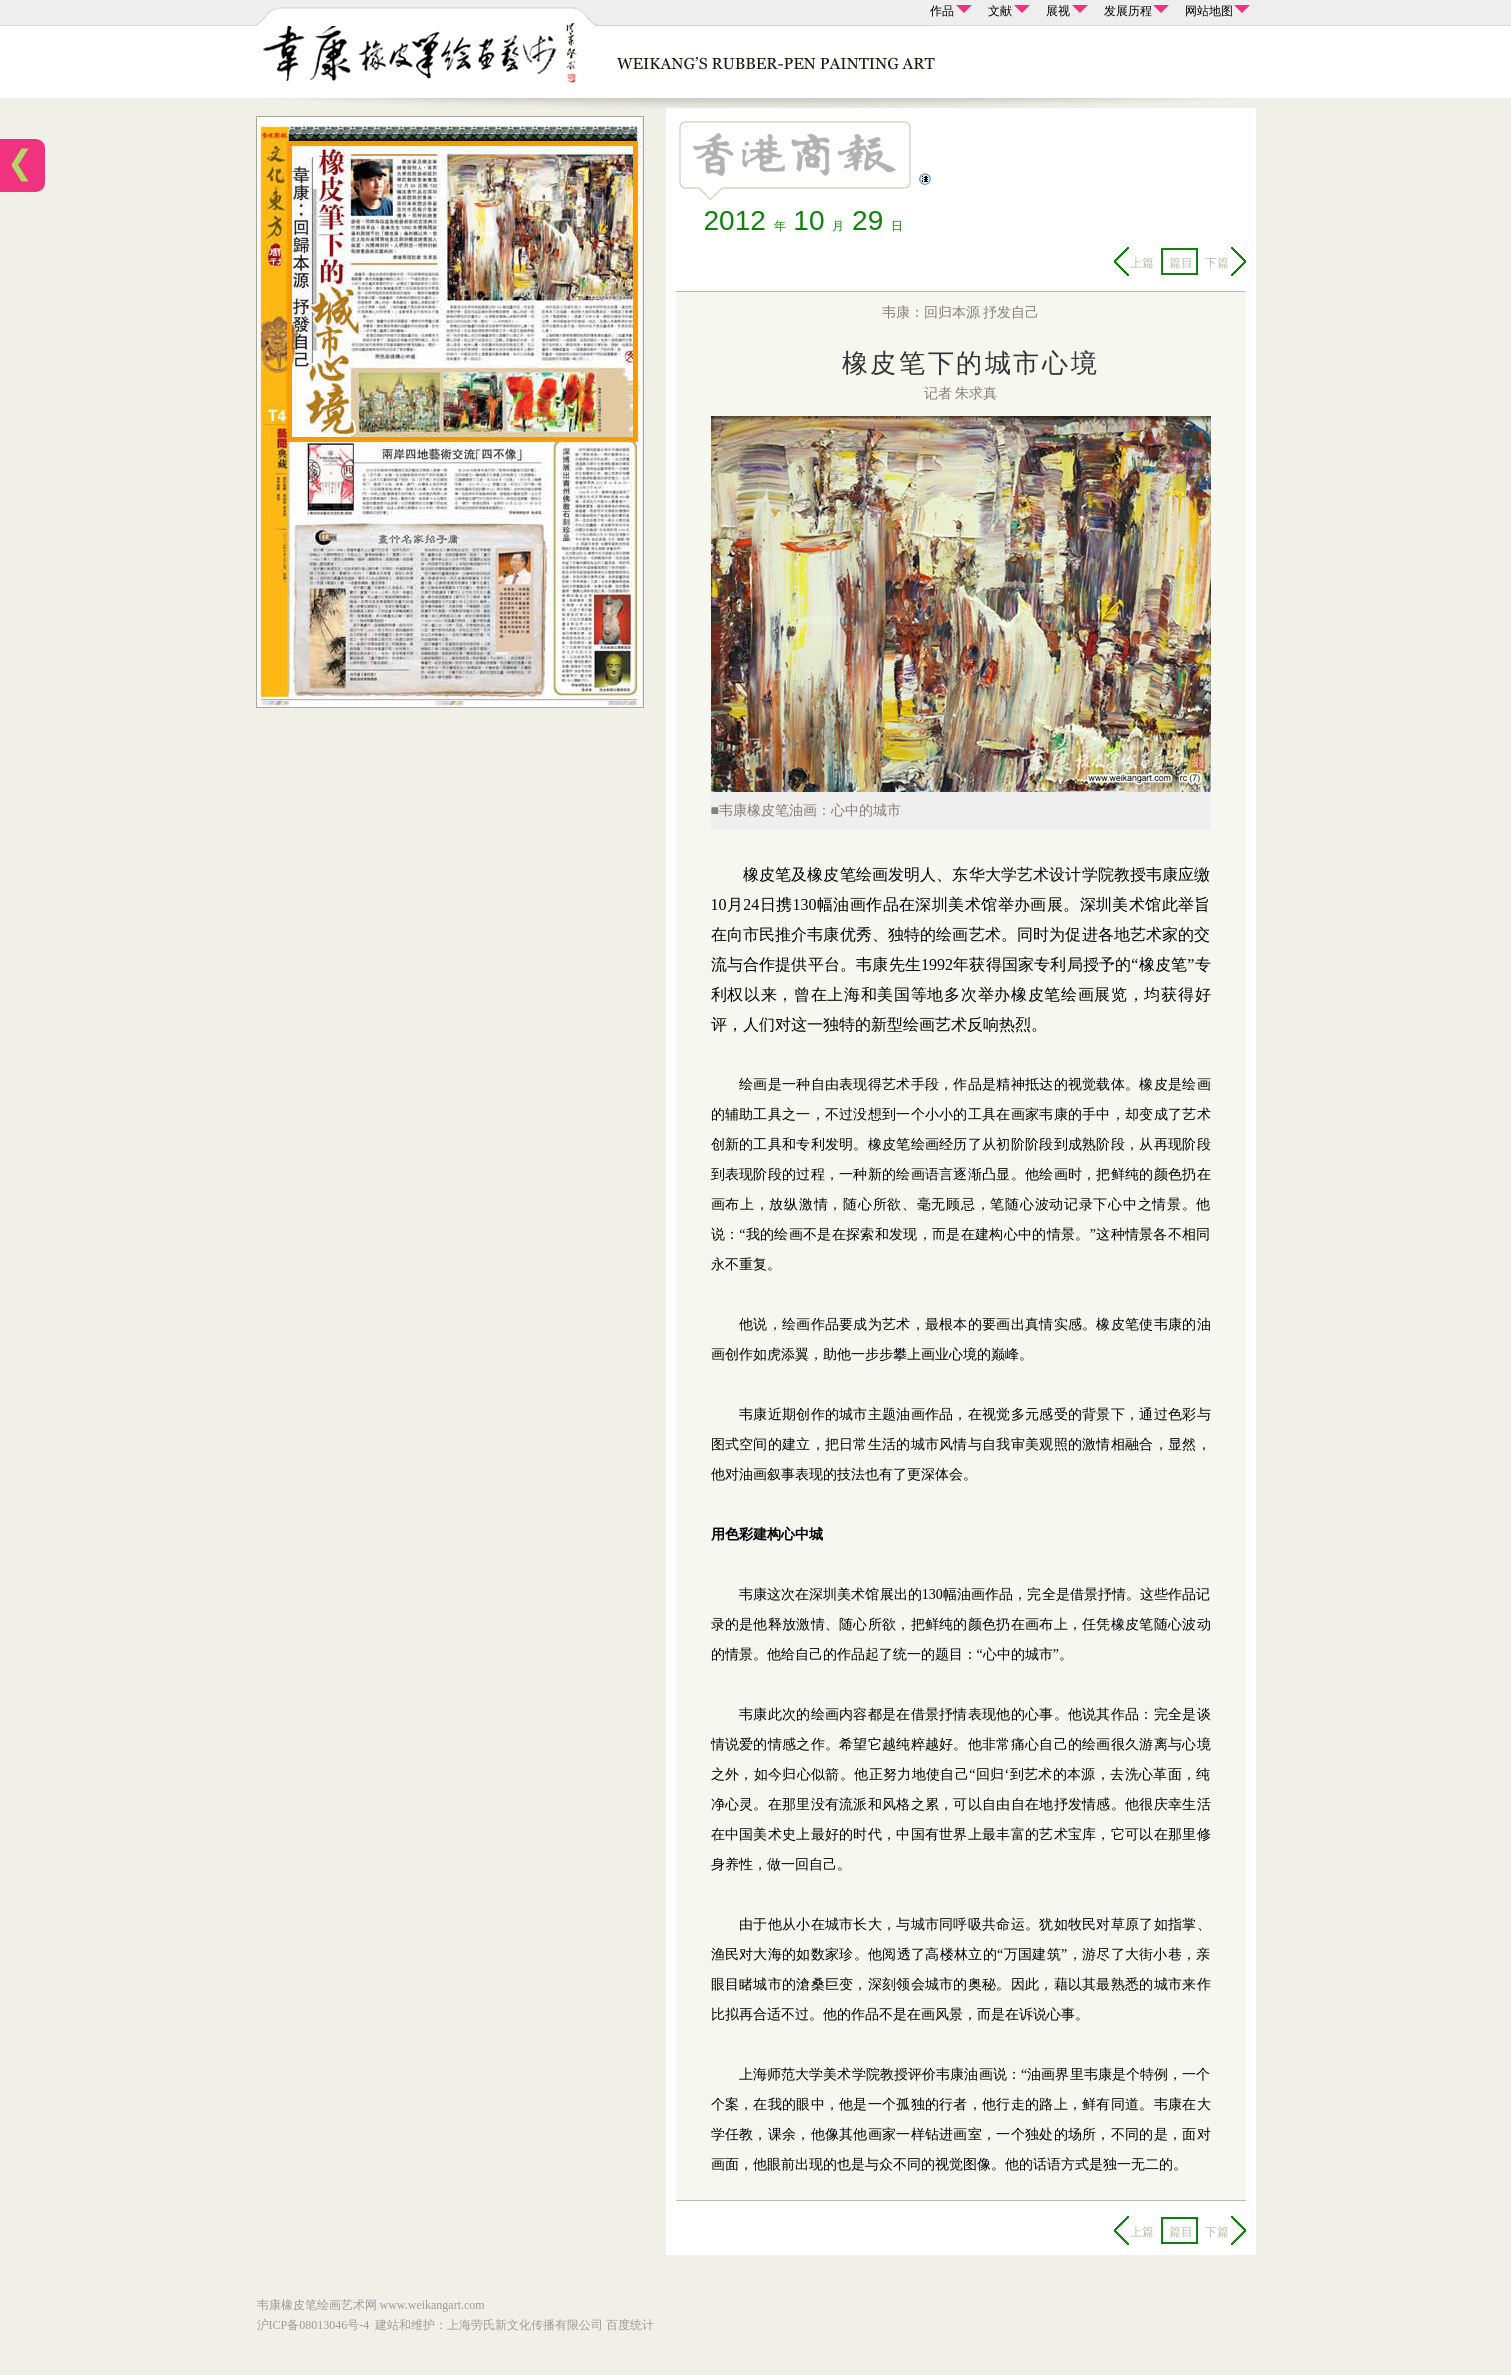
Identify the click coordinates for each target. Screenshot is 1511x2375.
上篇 (1142, 263)
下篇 (1217, 263)
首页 (22, 165)
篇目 (1181, 263)
